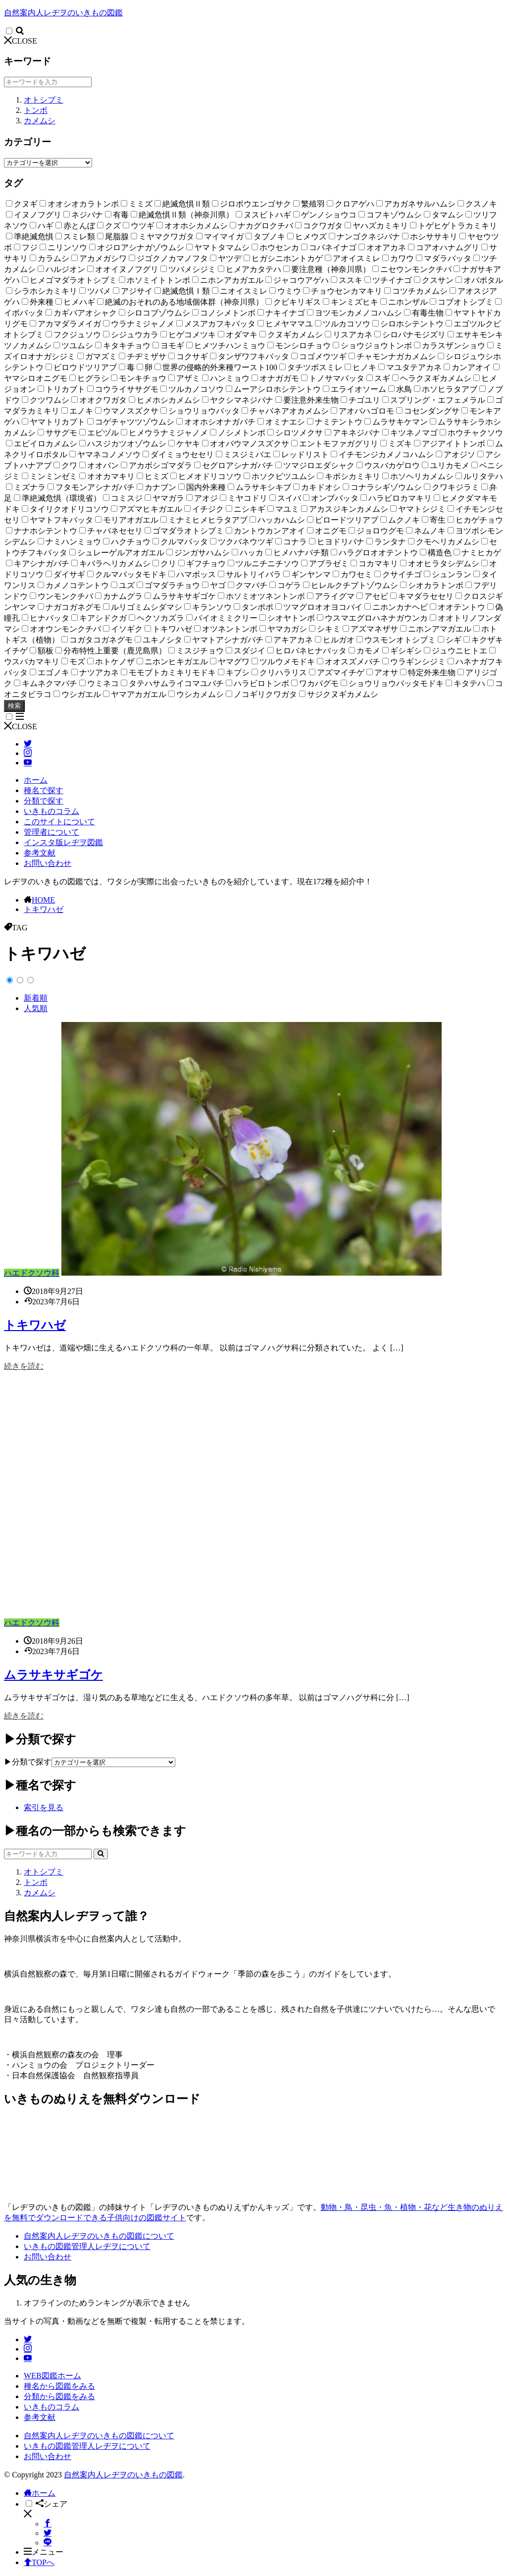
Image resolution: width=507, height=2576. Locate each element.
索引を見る (43, 1807)
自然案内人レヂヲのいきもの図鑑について (99, 2236)
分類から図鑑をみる (59, 2396)
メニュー (43, 2552)
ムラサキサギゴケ (53, 1674)
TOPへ (39, 2562)
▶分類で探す (27, 1762)
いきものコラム (51, 811)
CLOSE (20, 41)
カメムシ (39, 120)
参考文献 (39, 853)
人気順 (36, 1008)
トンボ (36, 110)
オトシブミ (43, 100)
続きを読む (24, 1366)
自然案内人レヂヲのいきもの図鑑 (63, 12)
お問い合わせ (47, 863)
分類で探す (43, 801)
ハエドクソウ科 (31, 1273)
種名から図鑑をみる (59, 2386)
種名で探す (43, 790)
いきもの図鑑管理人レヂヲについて (87, 2246)
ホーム (36, 780)
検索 (14, 705)
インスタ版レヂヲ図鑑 (63, 842)
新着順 (36, 998)
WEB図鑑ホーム (52, 2375)
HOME (43, 900)
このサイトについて (59, 821)
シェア (51, 2504)
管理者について (51, 832)
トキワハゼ (43, 909)
